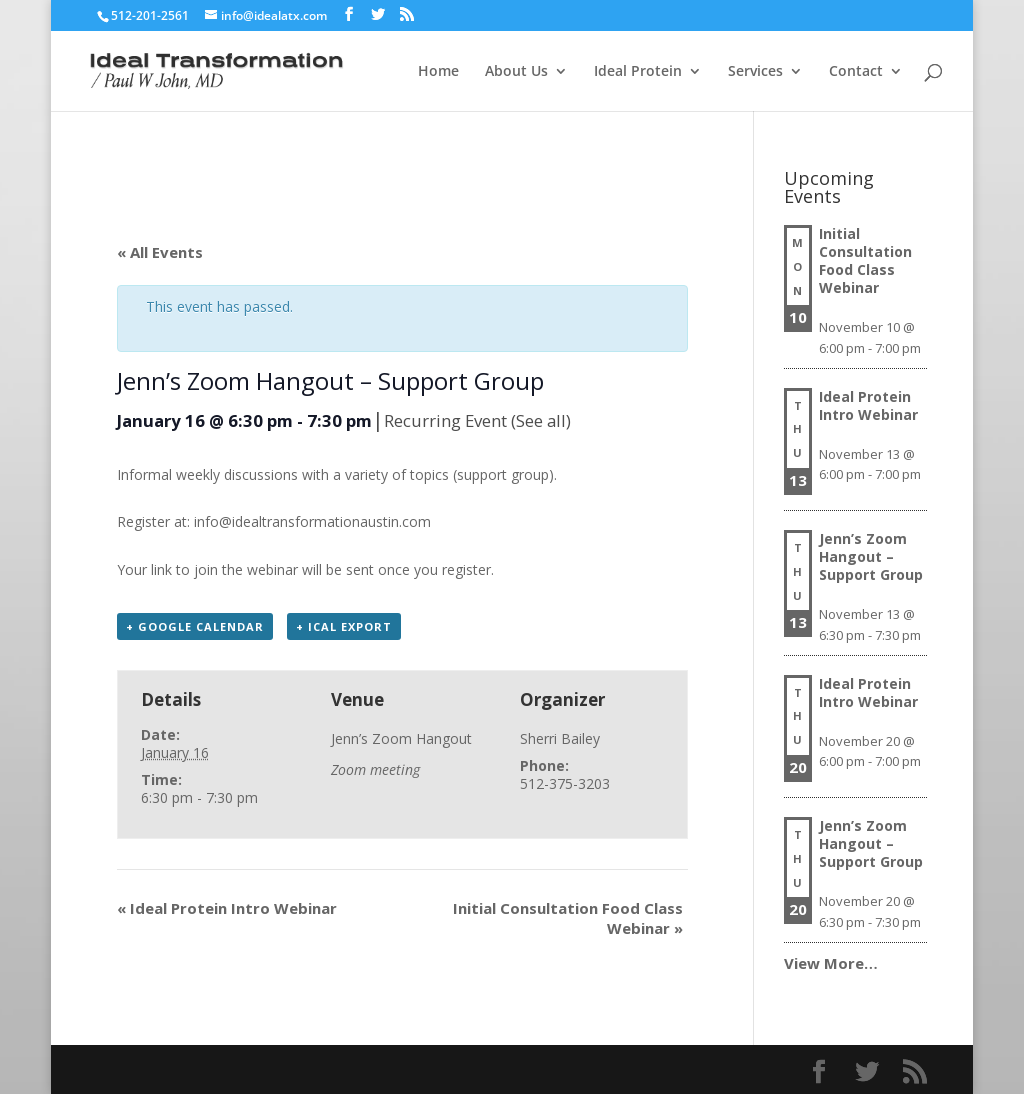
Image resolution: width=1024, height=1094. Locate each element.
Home (438, 72)
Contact (856, 72)
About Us (516, 72)
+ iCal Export (344, 626)
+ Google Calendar (195, 626)
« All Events (160, 252)
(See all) (541, 420)
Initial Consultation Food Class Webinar (865, 260)
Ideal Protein (638, 72)
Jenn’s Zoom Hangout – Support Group (871, 556)
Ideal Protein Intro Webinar (227, 908)
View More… (831, 963)
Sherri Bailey (560, 738)
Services (755, 72)
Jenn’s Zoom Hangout (401, 738)
